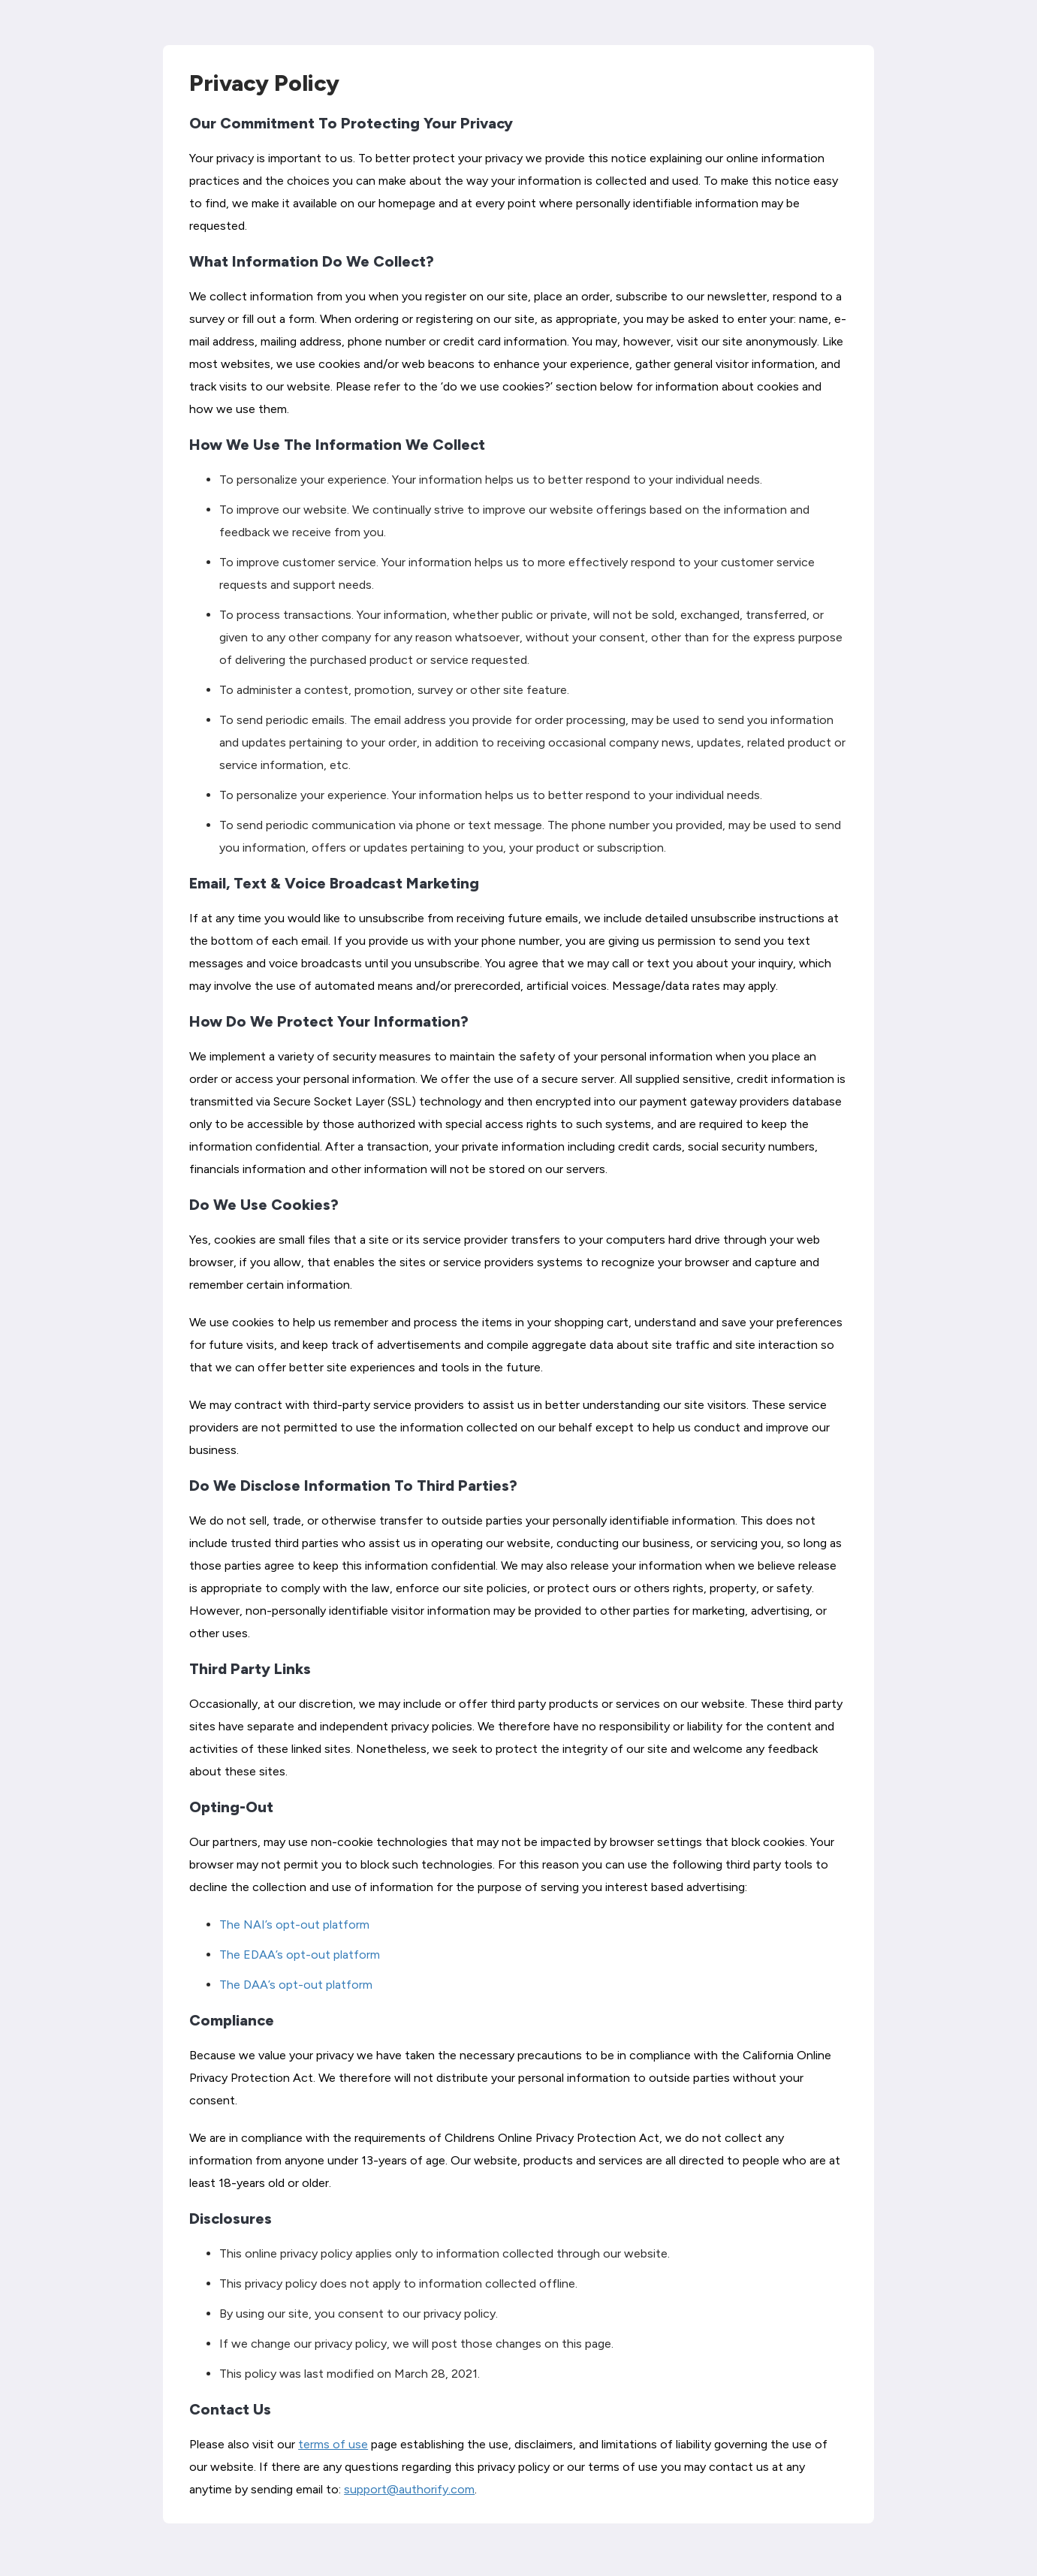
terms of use (333, 2444)
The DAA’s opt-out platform (295, 1984)
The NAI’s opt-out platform (294, 1924)
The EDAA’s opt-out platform (299, 1954)
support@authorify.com (409, 2489)
